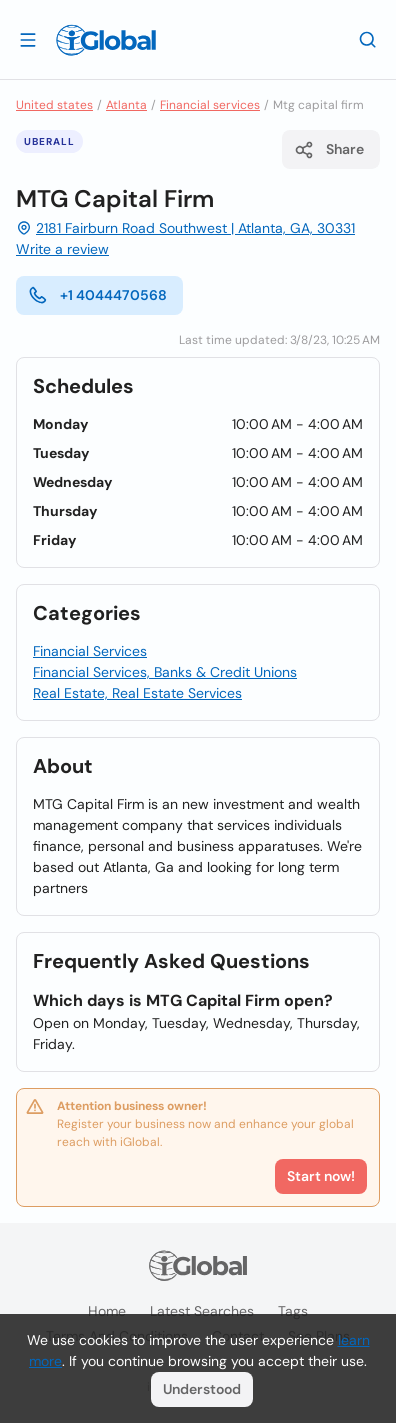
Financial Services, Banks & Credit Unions (165, 672)
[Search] (368, 39)
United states (54, 105)
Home (107, 1311)
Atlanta (126, 105)
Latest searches (202, 1311)
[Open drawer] (28, 39)
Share (329, 150)
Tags (293, 1311)
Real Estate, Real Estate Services (137, 693)
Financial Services (90, 651)
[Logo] (106, 40)
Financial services (210, 105)
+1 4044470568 (97, 295)
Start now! (321, 1176)
